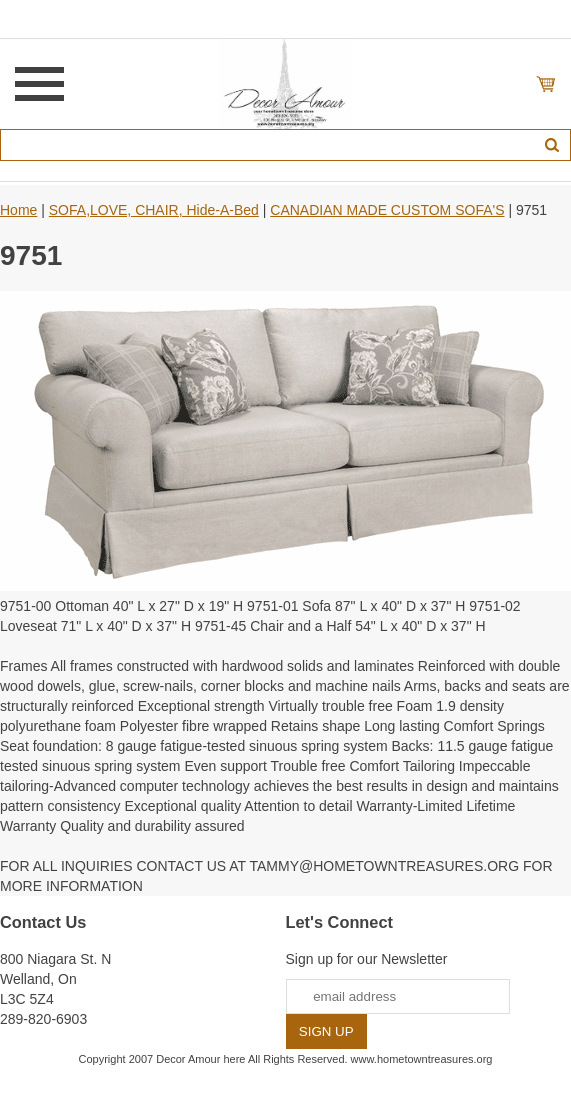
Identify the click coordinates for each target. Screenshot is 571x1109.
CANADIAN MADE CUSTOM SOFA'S (387, 210)
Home (18, 210)
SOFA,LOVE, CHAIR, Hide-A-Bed (154, 210)
